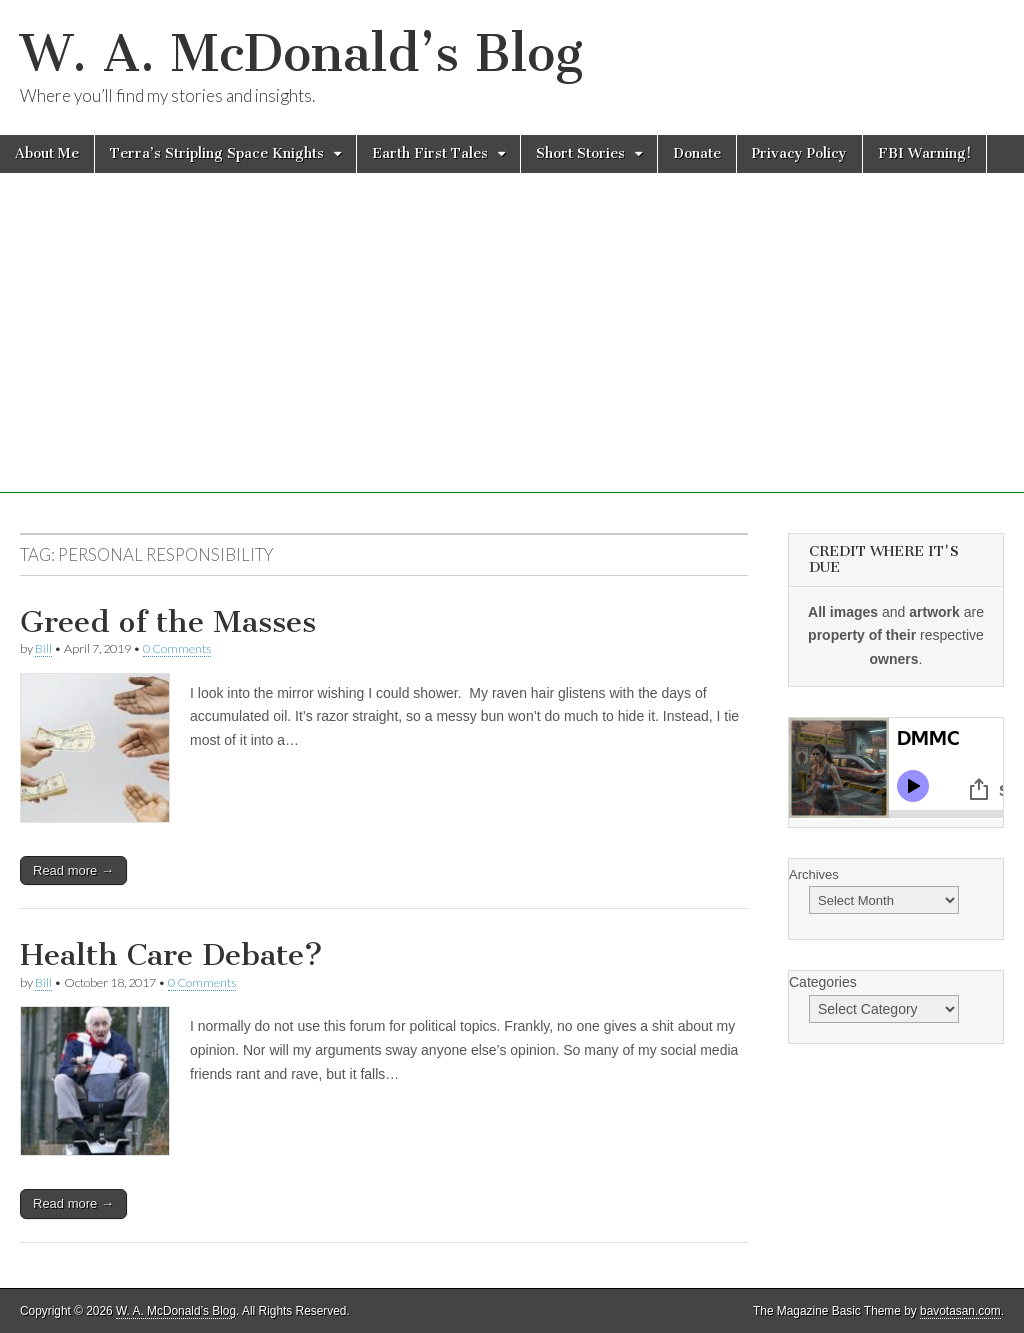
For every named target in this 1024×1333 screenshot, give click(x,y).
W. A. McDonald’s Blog (301, 53)
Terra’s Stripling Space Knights (217, 153)
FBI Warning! (924, 153)
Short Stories (580, 153)
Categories (823, 982)
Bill (43, 648)
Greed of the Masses (168, 622)
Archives (814, 874)
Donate (697, 153)
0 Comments (177, 648)
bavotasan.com (960, 1311)
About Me (47, 153)
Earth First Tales (430, 153)
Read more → (73, 870)
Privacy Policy (799, 153)
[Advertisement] (512, 353)
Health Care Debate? (171, 955)
